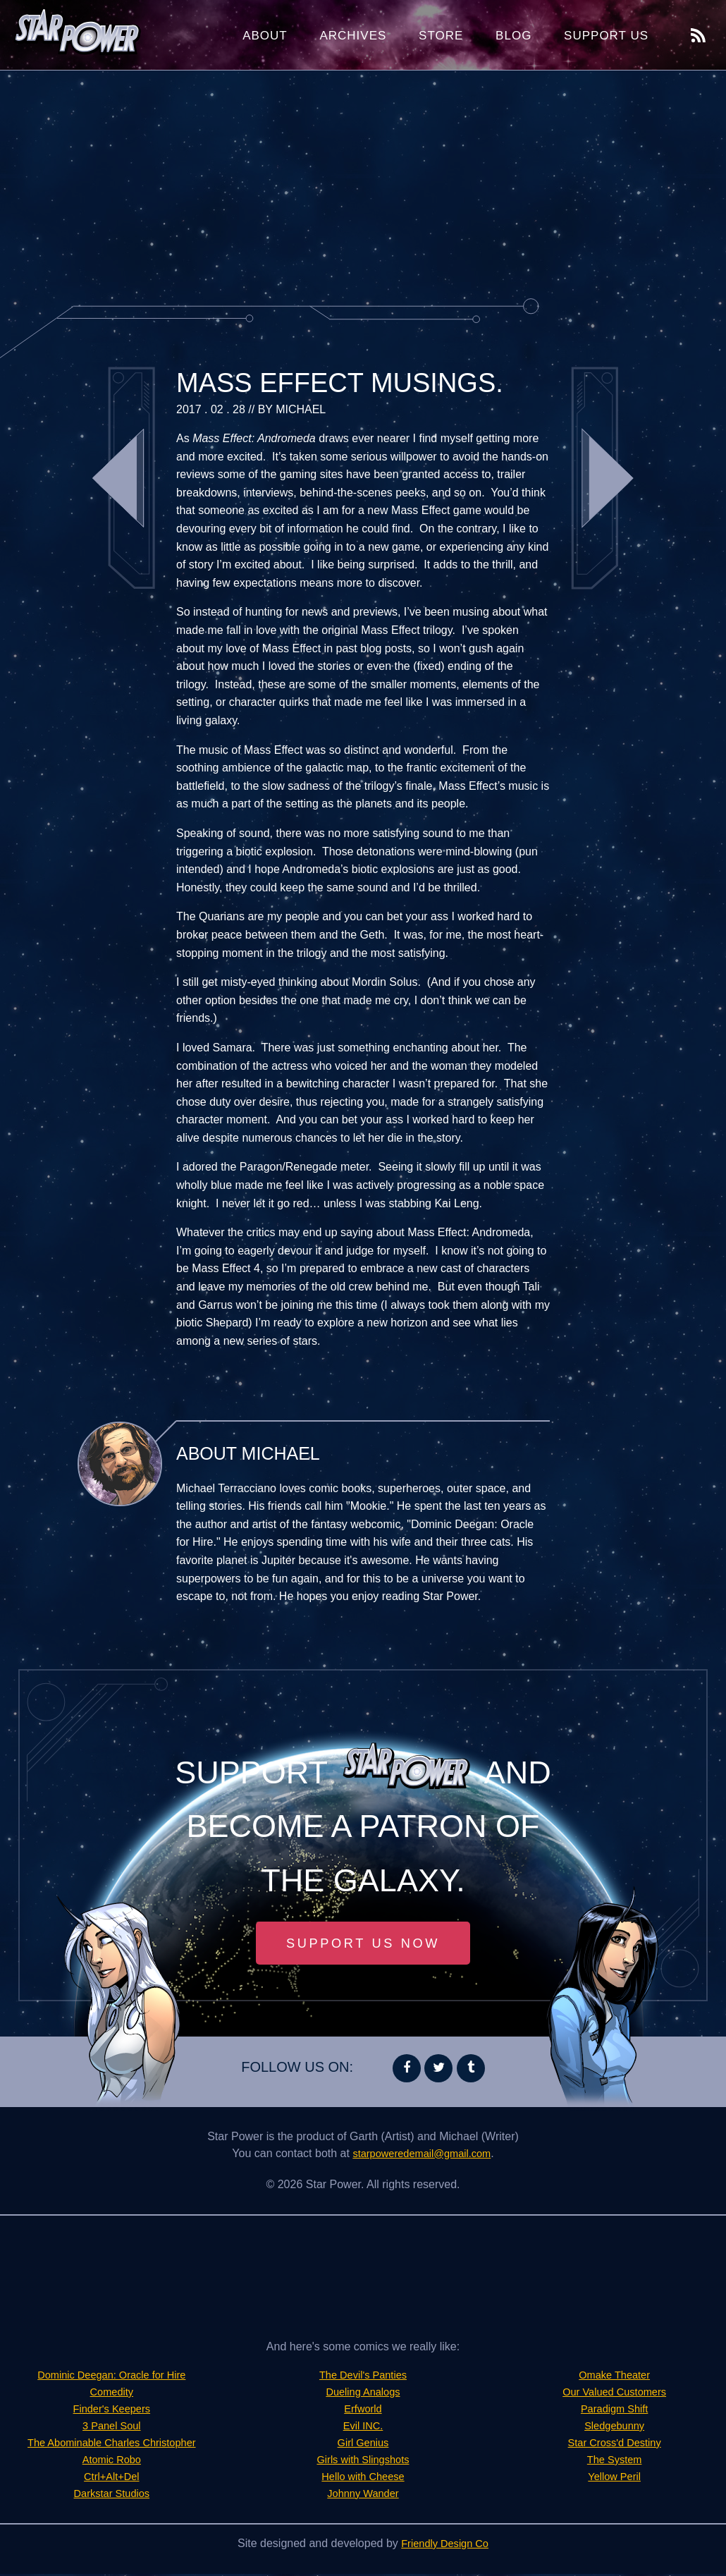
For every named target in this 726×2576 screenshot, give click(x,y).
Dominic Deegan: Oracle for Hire (111, 2377)
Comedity (112, 2394)
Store (441, 35)
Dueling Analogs (363, 2394)
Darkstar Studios (111, 2495)
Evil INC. (363, 2428)
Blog (513, 35)
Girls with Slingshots (363, 2461)
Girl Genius (363, 2444)
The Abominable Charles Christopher (111, 2444)
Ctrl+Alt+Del (111, 2478)
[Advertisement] (363, 183)
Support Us (606, 35)
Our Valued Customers (615, 2394)
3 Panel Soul (112, 2428)
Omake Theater (614, 2377)
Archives (352, 35)
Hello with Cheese (363, 2478)
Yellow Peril (615, 2478)
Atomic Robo (112, 2461)
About (265, 35)
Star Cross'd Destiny (614, 2444)
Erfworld (363, 2411)
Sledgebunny (614, 2428)
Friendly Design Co (445, 2545)
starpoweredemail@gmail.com (422, 2155)
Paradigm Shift (614, 2411)
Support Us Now (363, 1944)
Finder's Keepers (111, 2411)
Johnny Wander (363, 2495)
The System (614, 2461)
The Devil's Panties (363, 2377)
